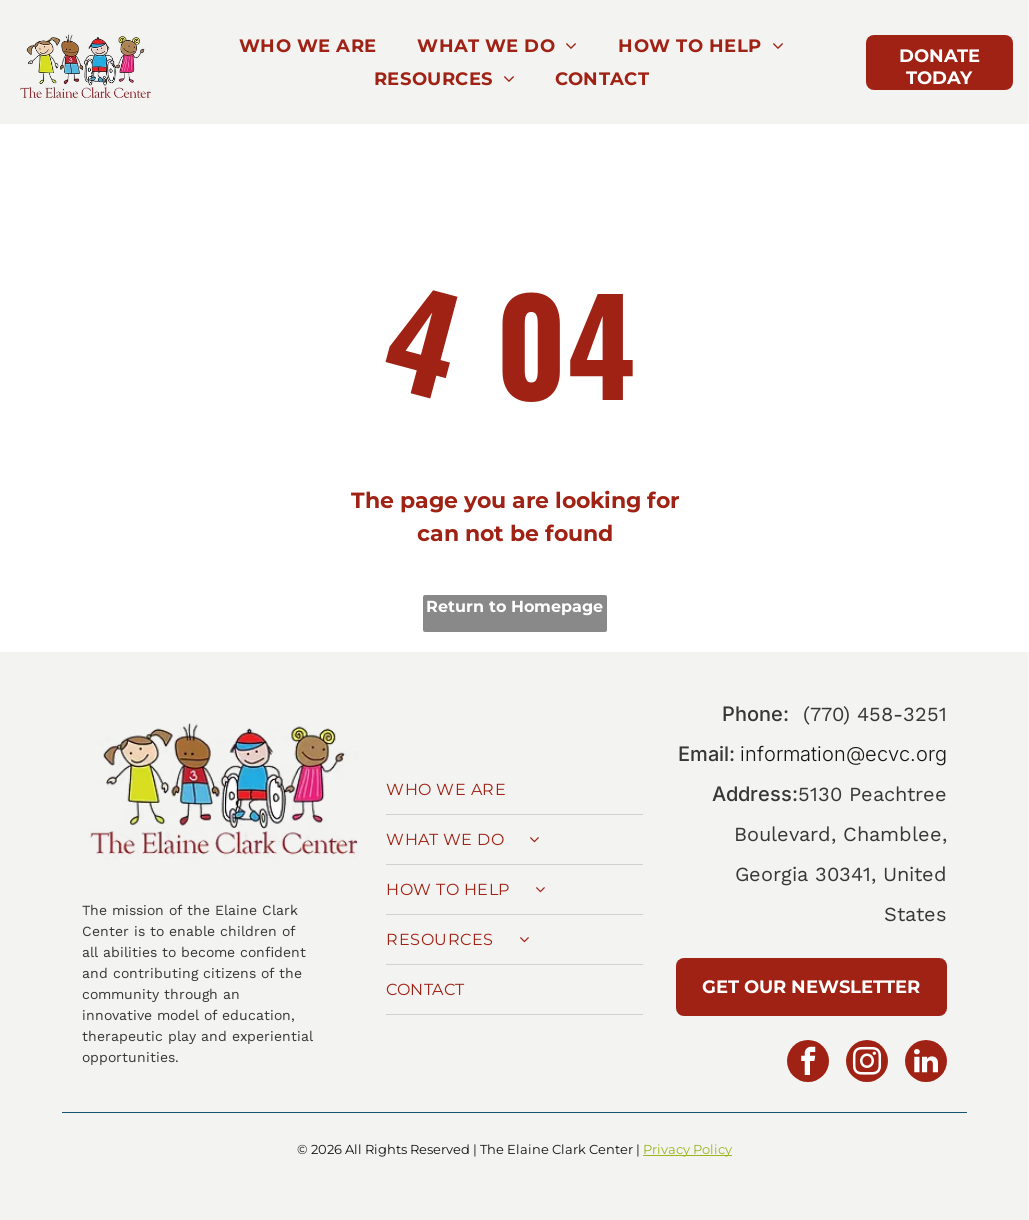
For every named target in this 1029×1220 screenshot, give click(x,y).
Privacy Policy (687, 1149)
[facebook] (808, 1063)
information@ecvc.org (843, 754)
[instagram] (867, 1063)
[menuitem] (308, 45)
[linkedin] (926, 1063)
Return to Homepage (514, 606)
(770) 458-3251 (875, 714)
